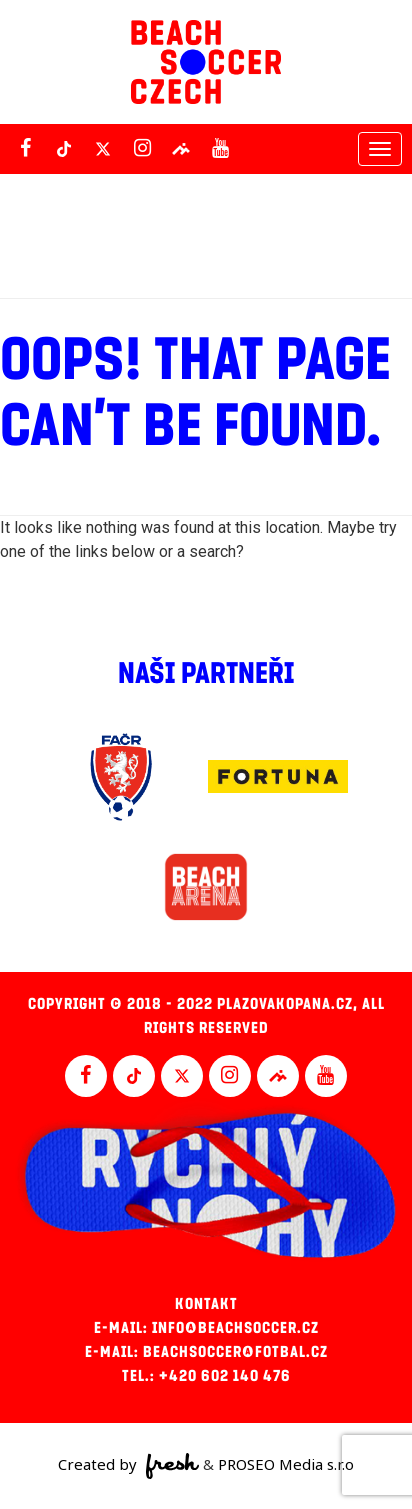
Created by (128, 1466)
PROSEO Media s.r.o (286, 1464)
